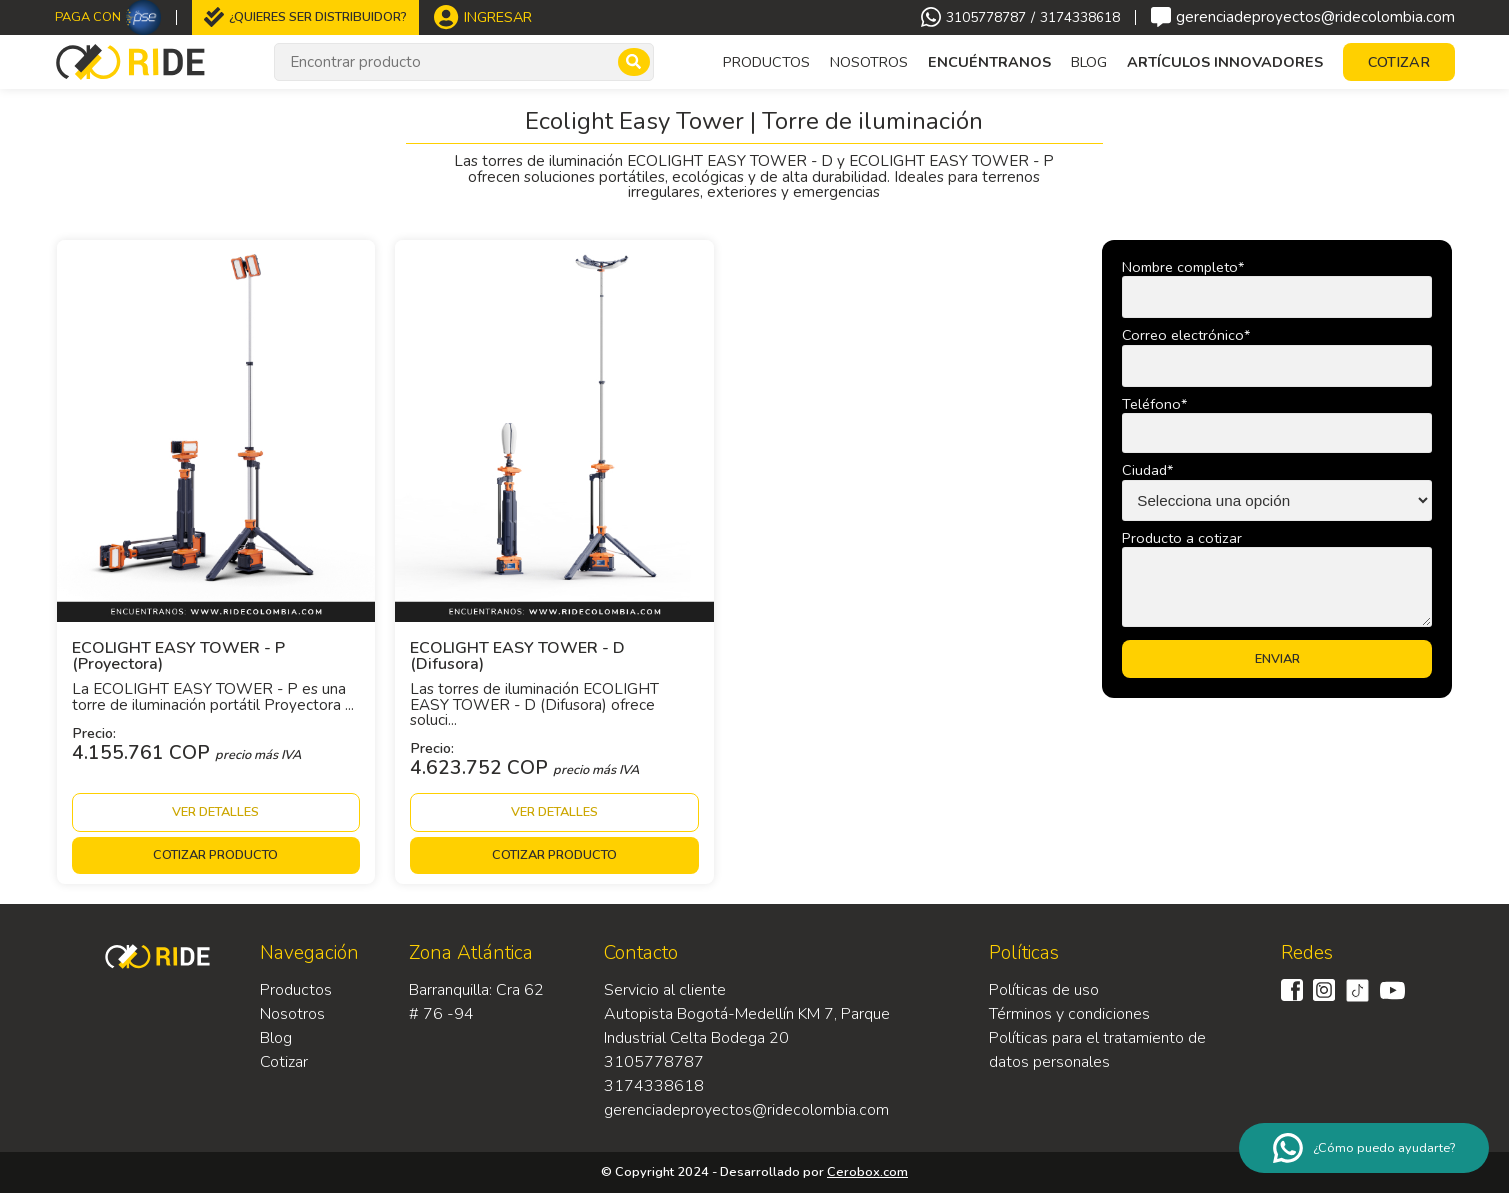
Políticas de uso (1044, 990)
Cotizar (284, 1062)
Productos (296, 990)
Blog (1089, 62)
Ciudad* (1147, 470)
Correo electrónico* (1186, 335)
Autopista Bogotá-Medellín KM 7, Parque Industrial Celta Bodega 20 (747, 1026)
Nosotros (869, 62)
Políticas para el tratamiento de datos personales (1097, 1050)
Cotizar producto (215, 855)
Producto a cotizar (1182, 538)
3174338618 (1080, 18)
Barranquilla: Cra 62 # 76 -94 (476, 1002)
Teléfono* (1154, 404)
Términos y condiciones (1069, 1014)
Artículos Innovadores (1225, 62)
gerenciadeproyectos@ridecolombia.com (1303, 17)
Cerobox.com (867, 1172)
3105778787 (986, 18)
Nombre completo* (1183, 267)
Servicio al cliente (665, 990)
